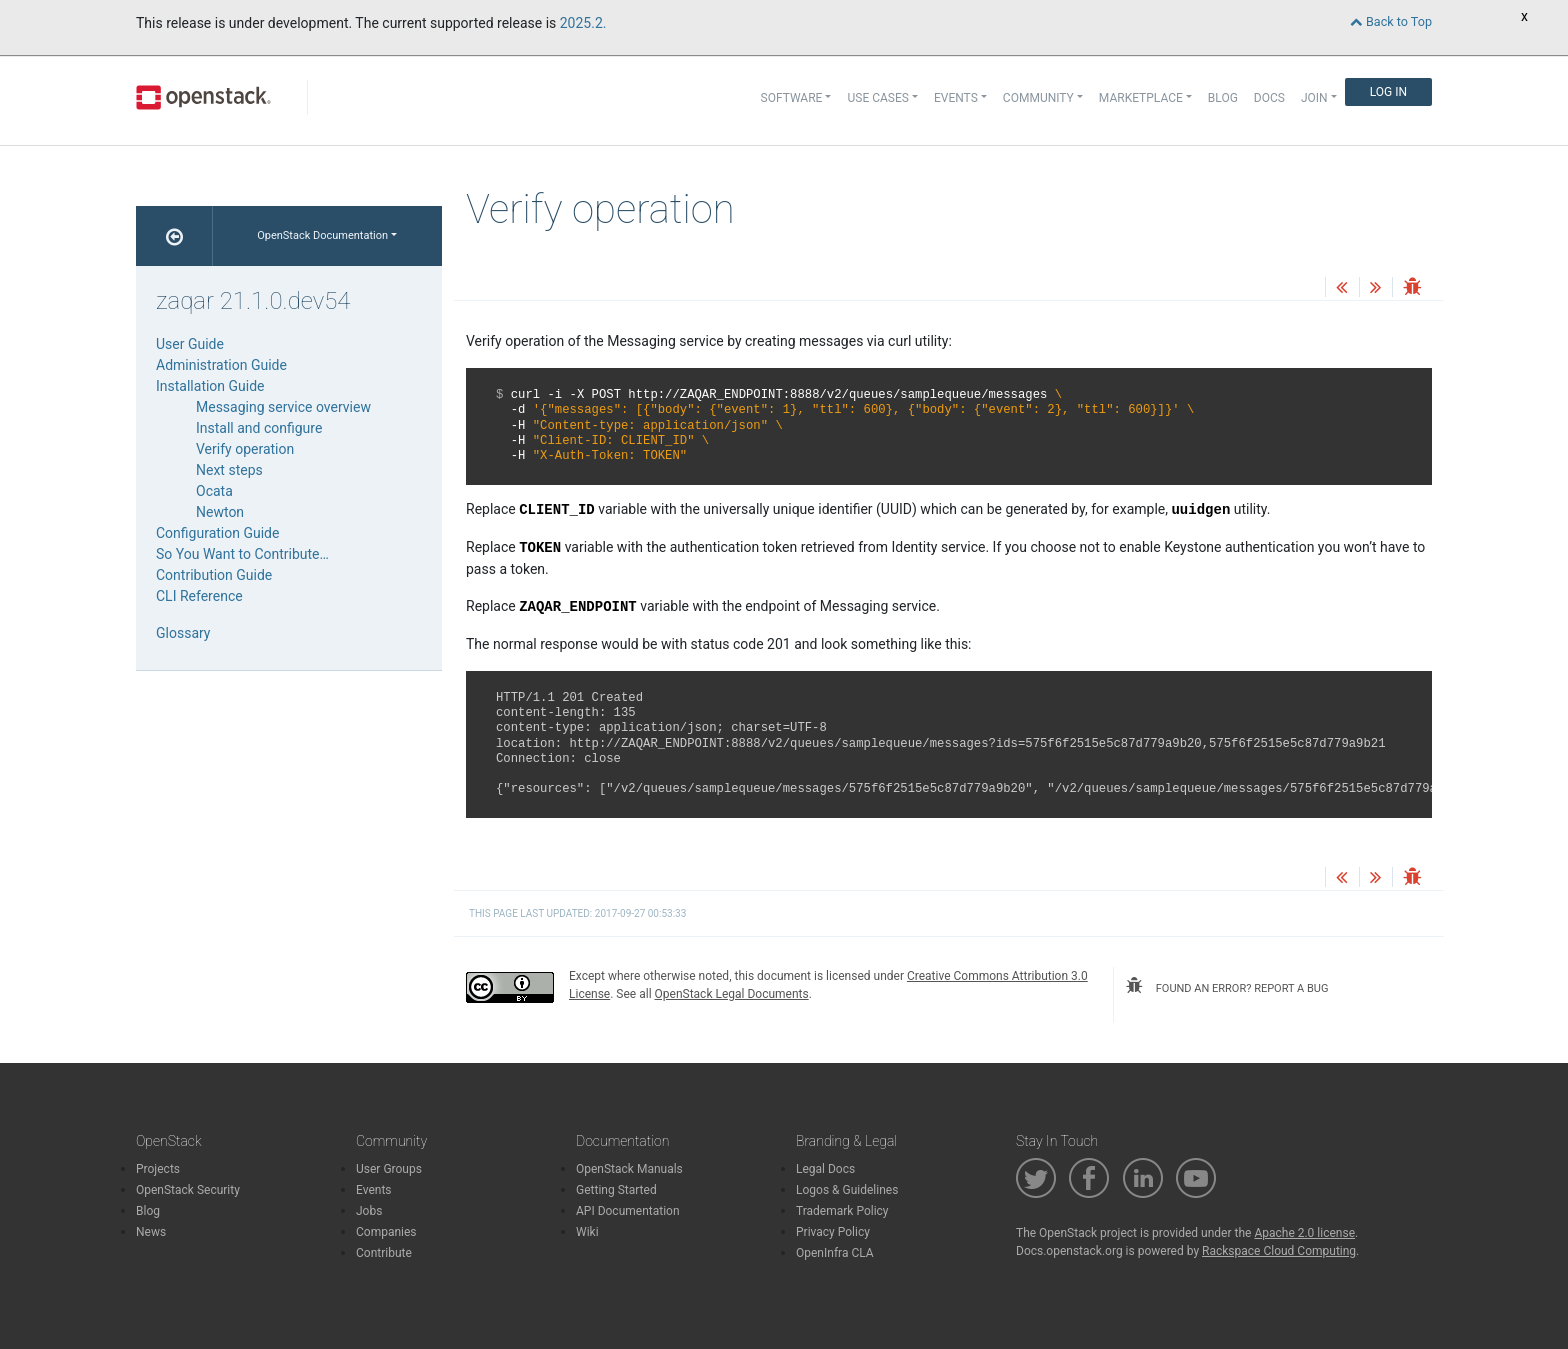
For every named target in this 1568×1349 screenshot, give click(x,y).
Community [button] (1038, 98)
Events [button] (956, 98)
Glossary (183, 633)
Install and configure (259, 428)
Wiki (587, 1232)
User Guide (190, 344)
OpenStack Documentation (322, 235)
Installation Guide (210, 386)
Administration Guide (221, 365)
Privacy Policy (833, 1232)
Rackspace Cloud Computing (1279, 1251)
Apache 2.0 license (1304, 1233)
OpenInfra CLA (835, 1253)
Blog (1223, 98)
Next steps (229, 470)
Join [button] (1314, 98)
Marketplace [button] (1141, 98)
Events (374, 1190)
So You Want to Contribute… (242, 554)
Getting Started (616, 1190)
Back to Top (1391, 21)
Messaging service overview (283, 407)
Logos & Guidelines (847, 1190)
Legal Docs (825, 1169)
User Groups (389, 1169)
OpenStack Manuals (629, 1169)
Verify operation (245, 449)
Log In (1388, 92)
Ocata (214, 491)
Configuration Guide (217, 533)
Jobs (369, 1211)
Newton (220, 512)
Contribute (384, 1253)
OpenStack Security (188, 1190)
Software (792, 98)
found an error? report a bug (1227, 986)
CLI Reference (199, 596)
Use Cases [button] (877, 98)
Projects (158, 1169)
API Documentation (628, 1211)
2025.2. (583, 23)
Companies (386, 1232)
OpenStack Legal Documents (732, 994)
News (151, 1232)
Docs (1269, 98)
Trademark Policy (842, 1211)
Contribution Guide (214, 575)
